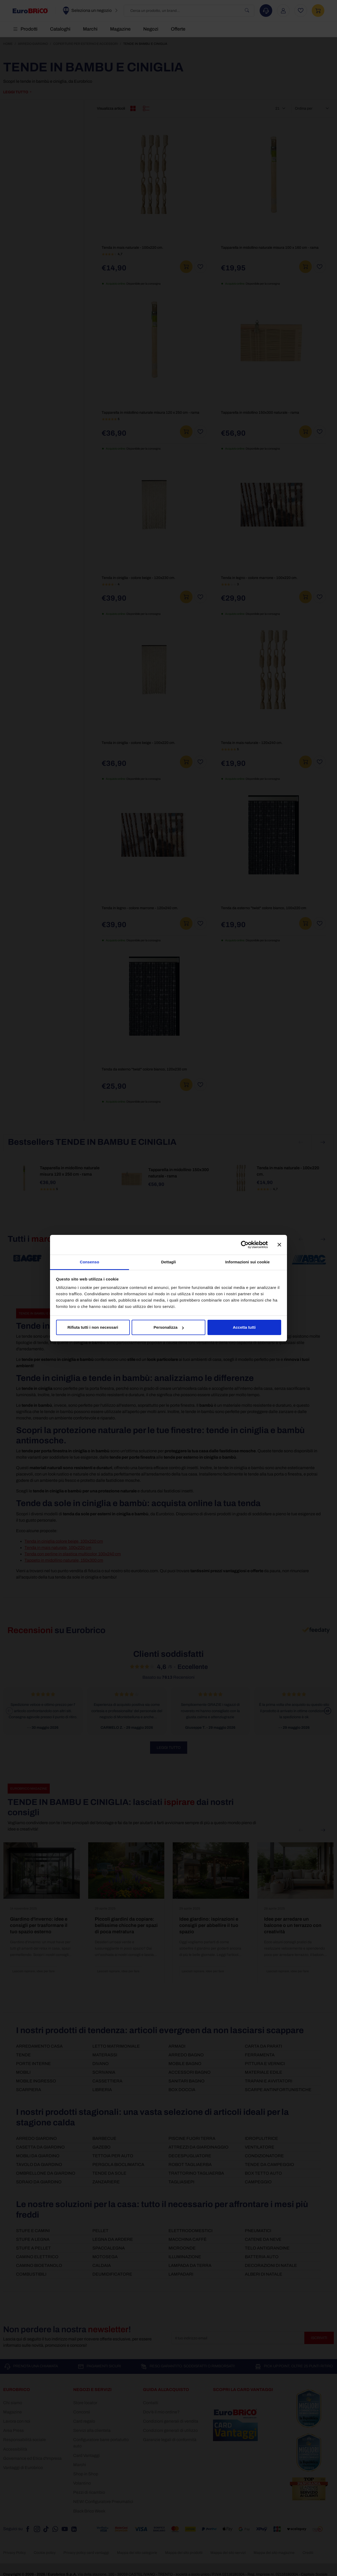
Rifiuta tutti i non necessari (92, 1327)
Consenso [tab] (89, 1262)
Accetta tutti (244, 1327)
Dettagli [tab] (168, 1262)
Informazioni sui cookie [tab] (247, 1262)
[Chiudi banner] (279, 1244)
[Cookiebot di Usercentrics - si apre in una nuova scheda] (245, 1245)
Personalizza (168, 1327)
